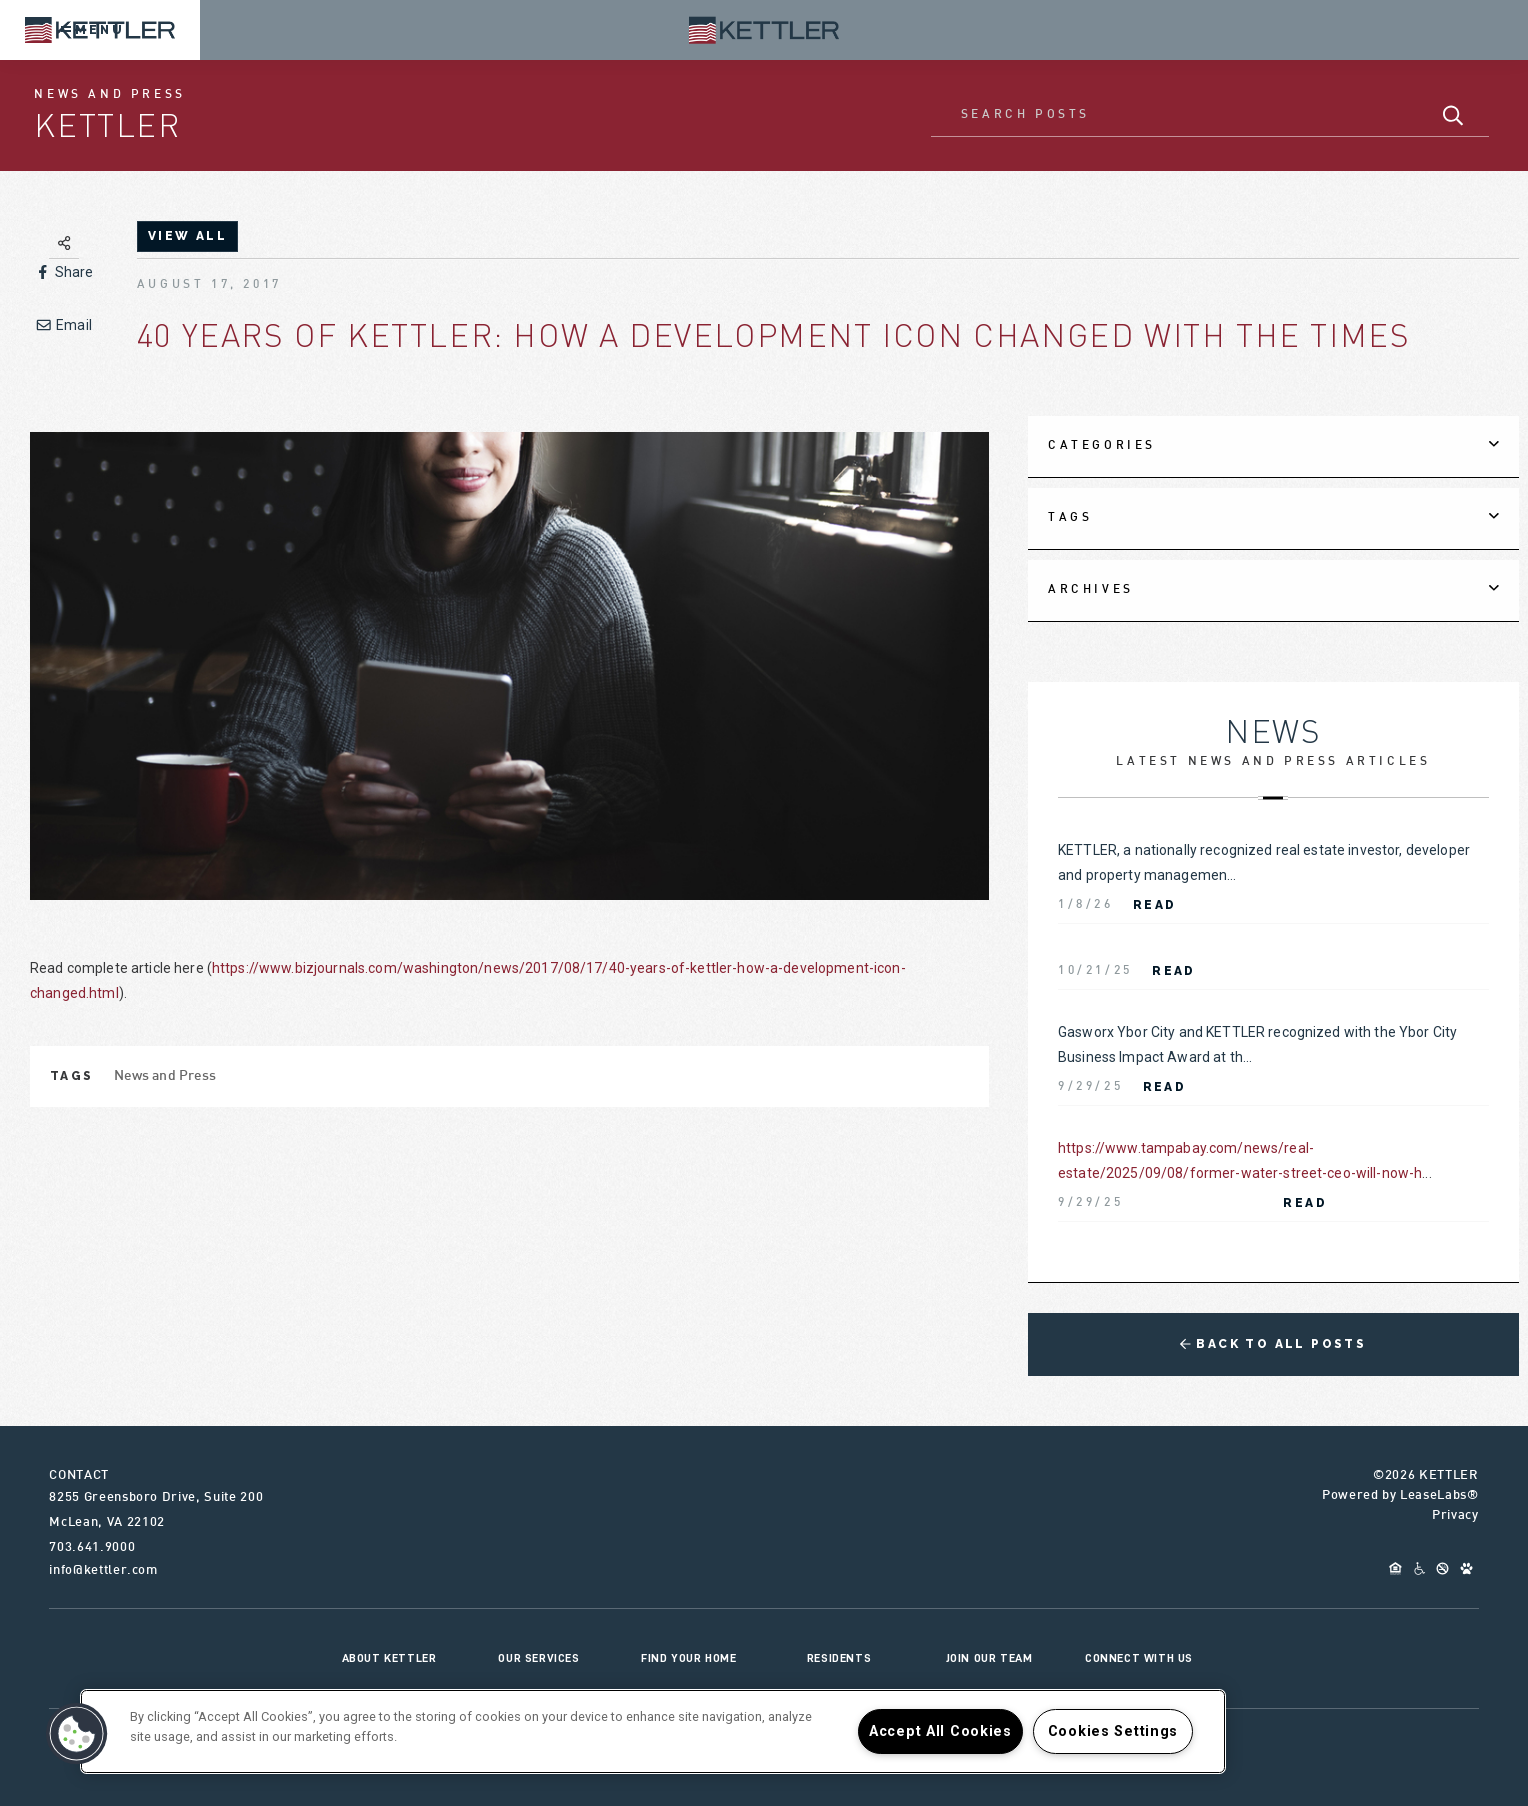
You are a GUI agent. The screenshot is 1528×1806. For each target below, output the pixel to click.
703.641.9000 (92, 1548)
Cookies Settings (1113, 1731)
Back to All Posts (1273, 1344)
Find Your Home (688, 1658)
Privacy (1455, 1516)
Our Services (538, 1658)
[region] (653, 1731)
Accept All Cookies (940, 1731)
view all (187, 236)
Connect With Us (1139, 1658)
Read (1155, 905)
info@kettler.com (103, 1571)
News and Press (165, 1076)
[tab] (1273, 447)
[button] (77, 1734)
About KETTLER (389, 1658)
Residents (839, 1658)
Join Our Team (989, 1658)
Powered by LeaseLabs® (1400, 1496)
